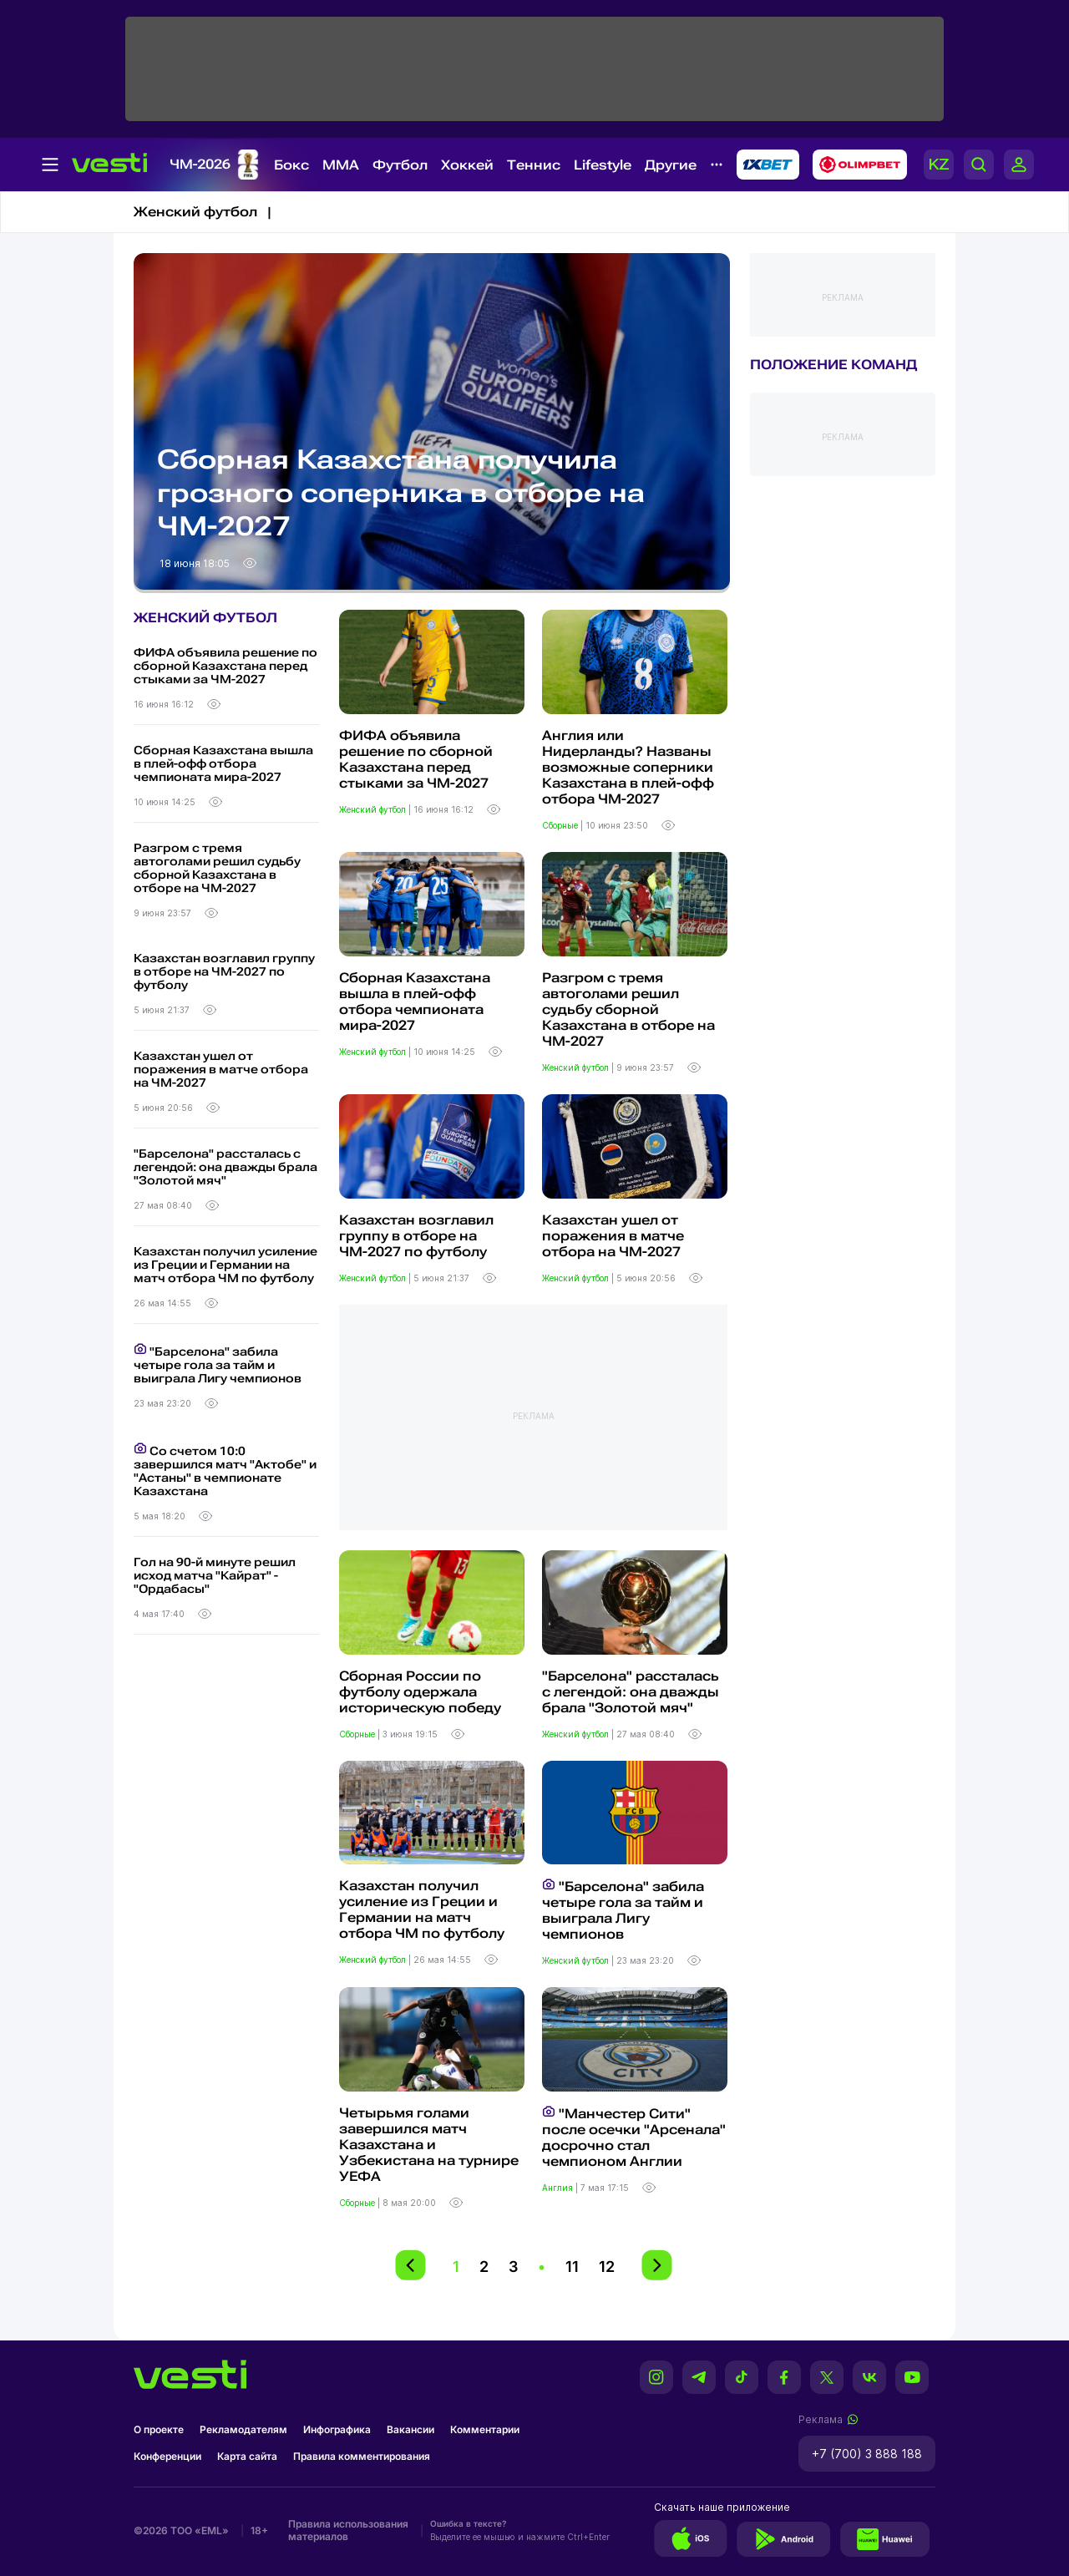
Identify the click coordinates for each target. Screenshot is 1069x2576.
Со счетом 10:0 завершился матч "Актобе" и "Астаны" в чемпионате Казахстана (225, 1470)
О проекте (159, 2429)
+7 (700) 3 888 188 (867, 2454)
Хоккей (467, 165)
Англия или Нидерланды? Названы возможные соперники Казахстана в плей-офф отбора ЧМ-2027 (628, 767)
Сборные (561, 825)
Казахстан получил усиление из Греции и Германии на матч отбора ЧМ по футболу (225, 1265)
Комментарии (484, 2429)
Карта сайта (247, 2456)
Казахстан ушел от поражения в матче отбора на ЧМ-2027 (221, 1069)
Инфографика (337, 2429)
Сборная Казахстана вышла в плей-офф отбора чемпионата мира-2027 (223, 763)
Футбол (400, 165)
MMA (340, 165)
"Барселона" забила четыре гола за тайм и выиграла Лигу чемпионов (217, 1363)
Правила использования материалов (348, 2530)
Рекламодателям (243, 2429)
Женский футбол (373, 809)
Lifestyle (602, 165)
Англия (558, 2188)
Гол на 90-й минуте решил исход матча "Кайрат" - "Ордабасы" (215, 1575)
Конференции (167, 2456)
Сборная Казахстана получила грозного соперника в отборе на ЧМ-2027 (401, 493)
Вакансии (410, 2429)
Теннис (533, 165)
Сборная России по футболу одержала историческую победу (420, 1692)
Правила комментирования (361, 2456)
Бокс (291, 165)
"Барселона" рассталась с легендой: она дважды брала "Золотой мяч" (225, 1167)
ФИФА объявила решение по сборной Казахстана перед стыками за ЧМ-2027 (225, 666)
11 (572, 2266)
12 (607, 2266)
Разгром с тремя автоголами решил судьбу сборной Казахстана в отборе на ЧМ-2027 (217, 868)
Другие (671, 165)
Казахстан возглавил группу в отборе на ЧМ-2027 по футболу (224, 971)
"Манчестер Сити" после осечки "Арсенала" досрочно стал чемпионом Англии (634, 2137)
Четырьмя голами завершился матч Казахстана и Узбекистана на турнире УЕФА (429, 2144)
